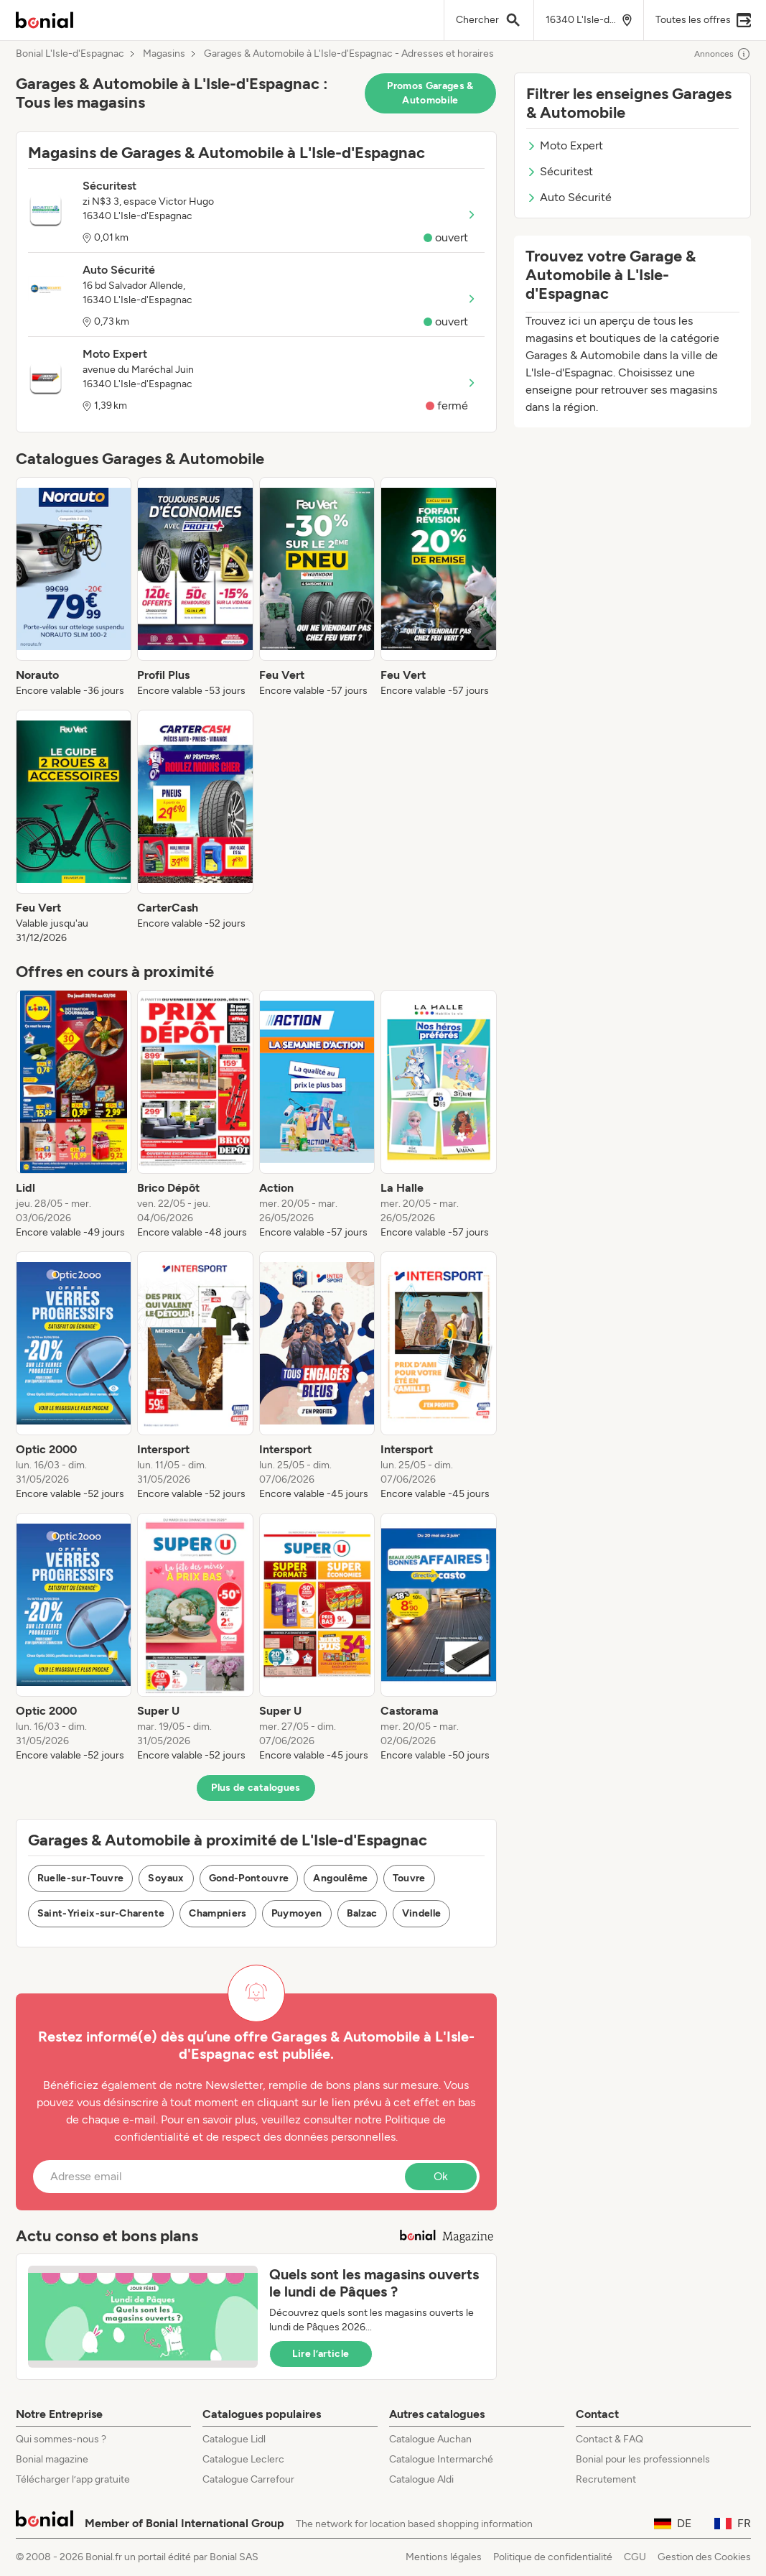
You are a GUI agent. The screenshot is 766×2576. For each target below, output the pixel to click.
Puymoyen (296, 1913)
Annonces (722, 54)
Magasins (164, 54)
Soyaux (166, 1878)
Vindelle (422, 1913)
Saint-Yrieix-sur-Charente (101, 1913)
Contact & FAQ (609, 2439)
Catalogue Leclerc (243, 2459)
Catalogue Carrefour (248, 2479)
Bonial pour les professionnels (643, 2459)
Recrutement (606, 2479)
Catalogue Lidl (234, 2439)
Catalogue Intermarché (441, 2459)
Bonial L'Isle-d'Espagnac (70, 54)
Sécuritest (559, 171)
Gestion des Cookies (704, 2557)
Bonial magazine (52, 2459)
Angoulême (340, 1878)
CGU (635, 2557)
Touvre (409, 1878)
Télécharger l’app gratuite (73, 2479)
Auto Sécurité (569, 197)
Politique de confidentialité (552, 2557)
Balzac (362, 1913)
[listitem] (74, 587)
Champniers (218, 1913)
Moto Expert (564, 145)
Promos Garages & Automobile (430, 93)
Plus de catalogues (255, 1788)
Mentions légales (444, 2557)
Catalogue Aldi (421, 2479)
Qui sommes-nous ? (61, 2439)
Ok (441, 2176)
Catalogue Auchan (430, 2439)
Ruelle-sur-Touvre (80, 1878)
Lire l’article (321, 2354)
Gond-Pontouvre (249, 1878)
